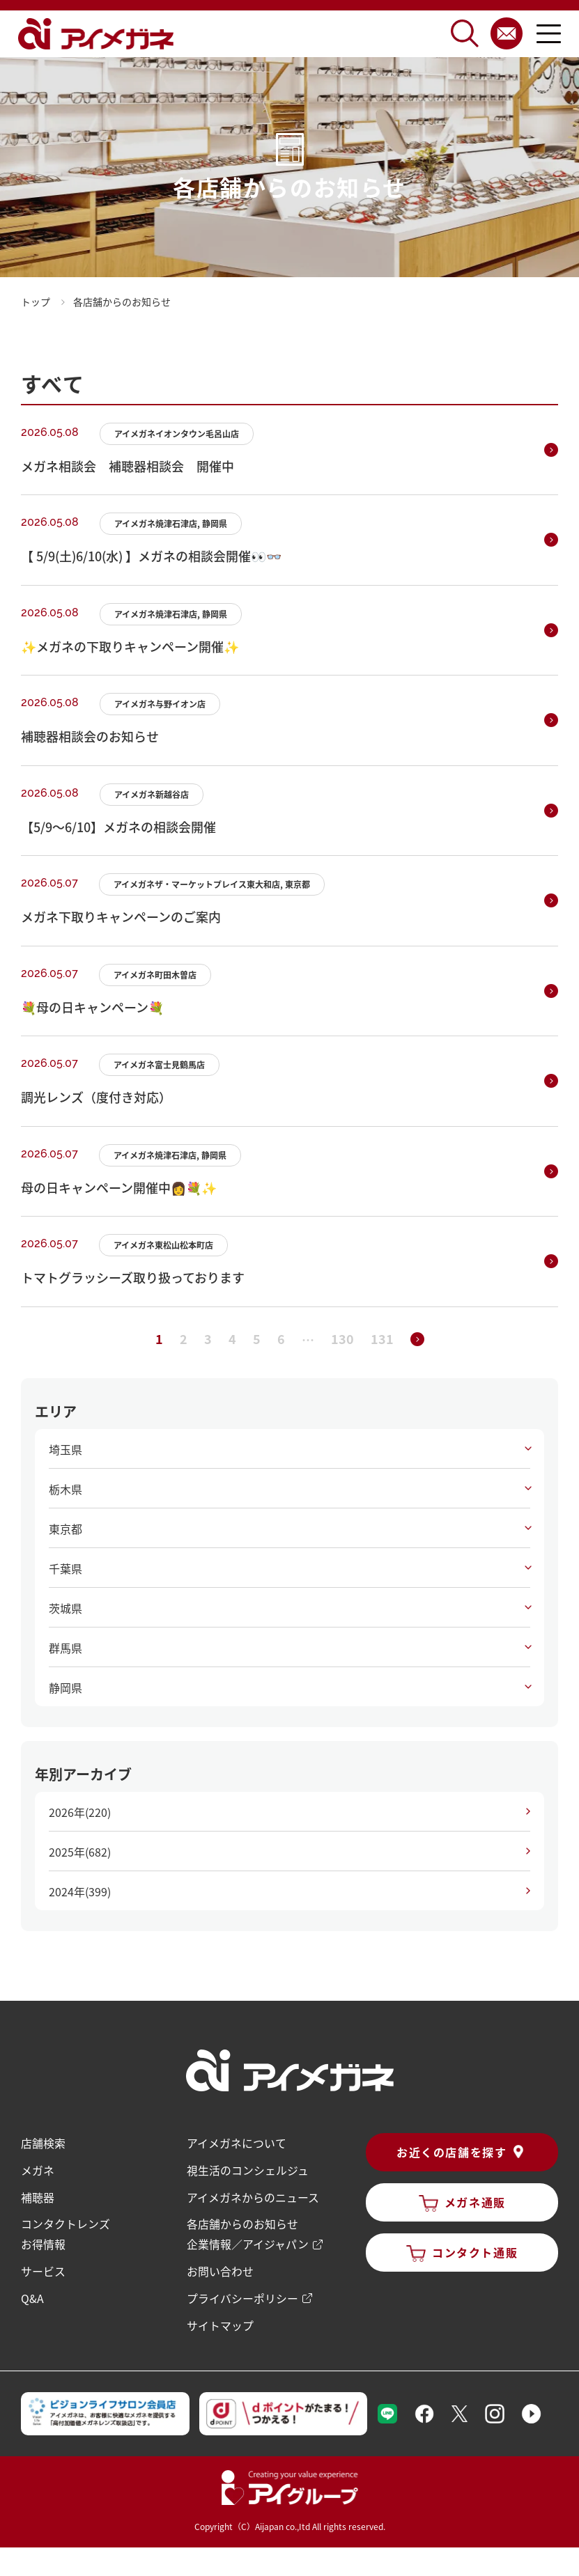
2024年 (80, 1891)
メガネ (37, 2169)
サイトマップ (220, 2321)
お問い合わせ (220, 2268)
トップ (35, 302)
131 (382, 1338)
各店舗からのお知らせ (242, 2222)
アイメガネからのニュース (253, 2195)
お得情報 (43, 2241)
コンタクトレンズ (65, 2222)
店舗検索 (43, 2142)
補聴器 (37, 2195)
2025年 (80, 1851)
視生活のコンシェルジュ (248, 2169)
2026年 (80, 1812)
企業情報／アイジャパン (248, 2241)
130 (342, 1338)
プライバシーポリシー (242, 2294)
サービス (43, 2268)
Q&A (32, 2294)
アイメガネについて (236, 2142)
